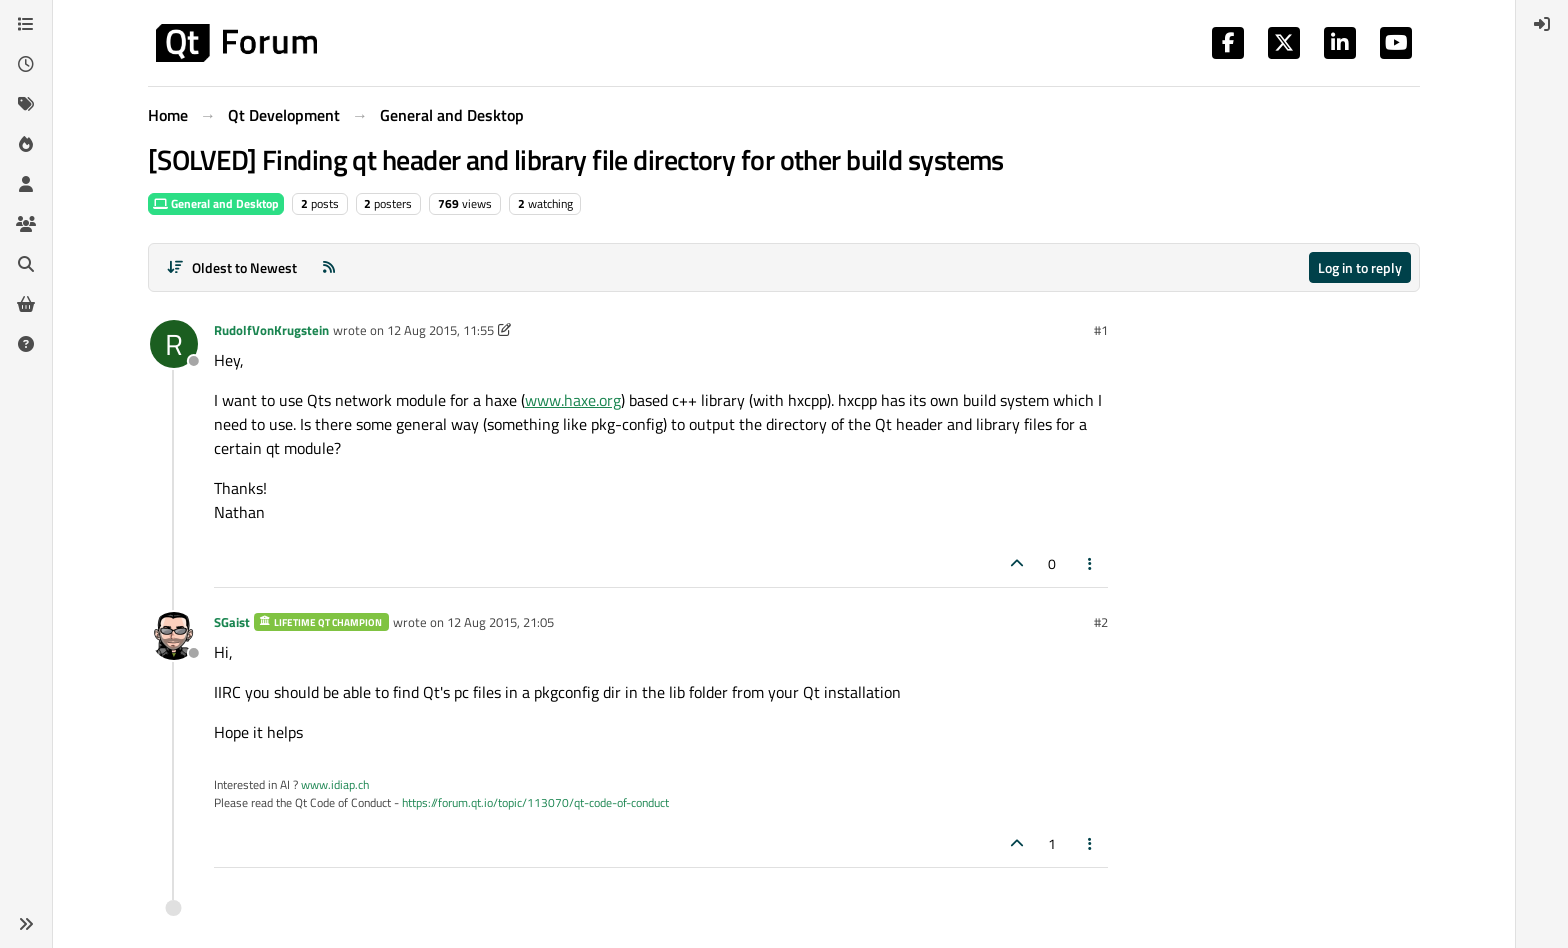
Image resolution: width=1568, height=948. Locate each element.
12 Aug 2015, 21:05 (500, 622)
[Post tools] (1091, 563)
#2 (1101, 622)
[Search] (26, 264)
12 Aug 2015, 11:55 (440, 330)
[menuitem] (1542, 24)
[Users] (26, 184)
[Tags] (26, 104)
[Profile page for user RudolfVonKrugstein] (174, 344)
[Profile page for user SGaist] (174, 636)
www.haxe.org (573, 400)
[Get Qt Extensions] (26, 304)
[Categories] (26, 24)
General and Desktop (216, 203)
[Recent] (26, 64)
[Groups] (26, 224)
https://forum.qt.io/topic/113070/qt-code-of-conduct (535, 802)
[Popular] (26, 144)
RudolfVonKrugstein (271, 330)
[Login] (1542, 24)
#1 (1101, 330)
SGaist (232, 622)
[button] (26, 924)
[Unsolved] (26, 344)
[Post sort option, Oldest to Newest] (231, 267)
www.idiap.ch (335, 784)
